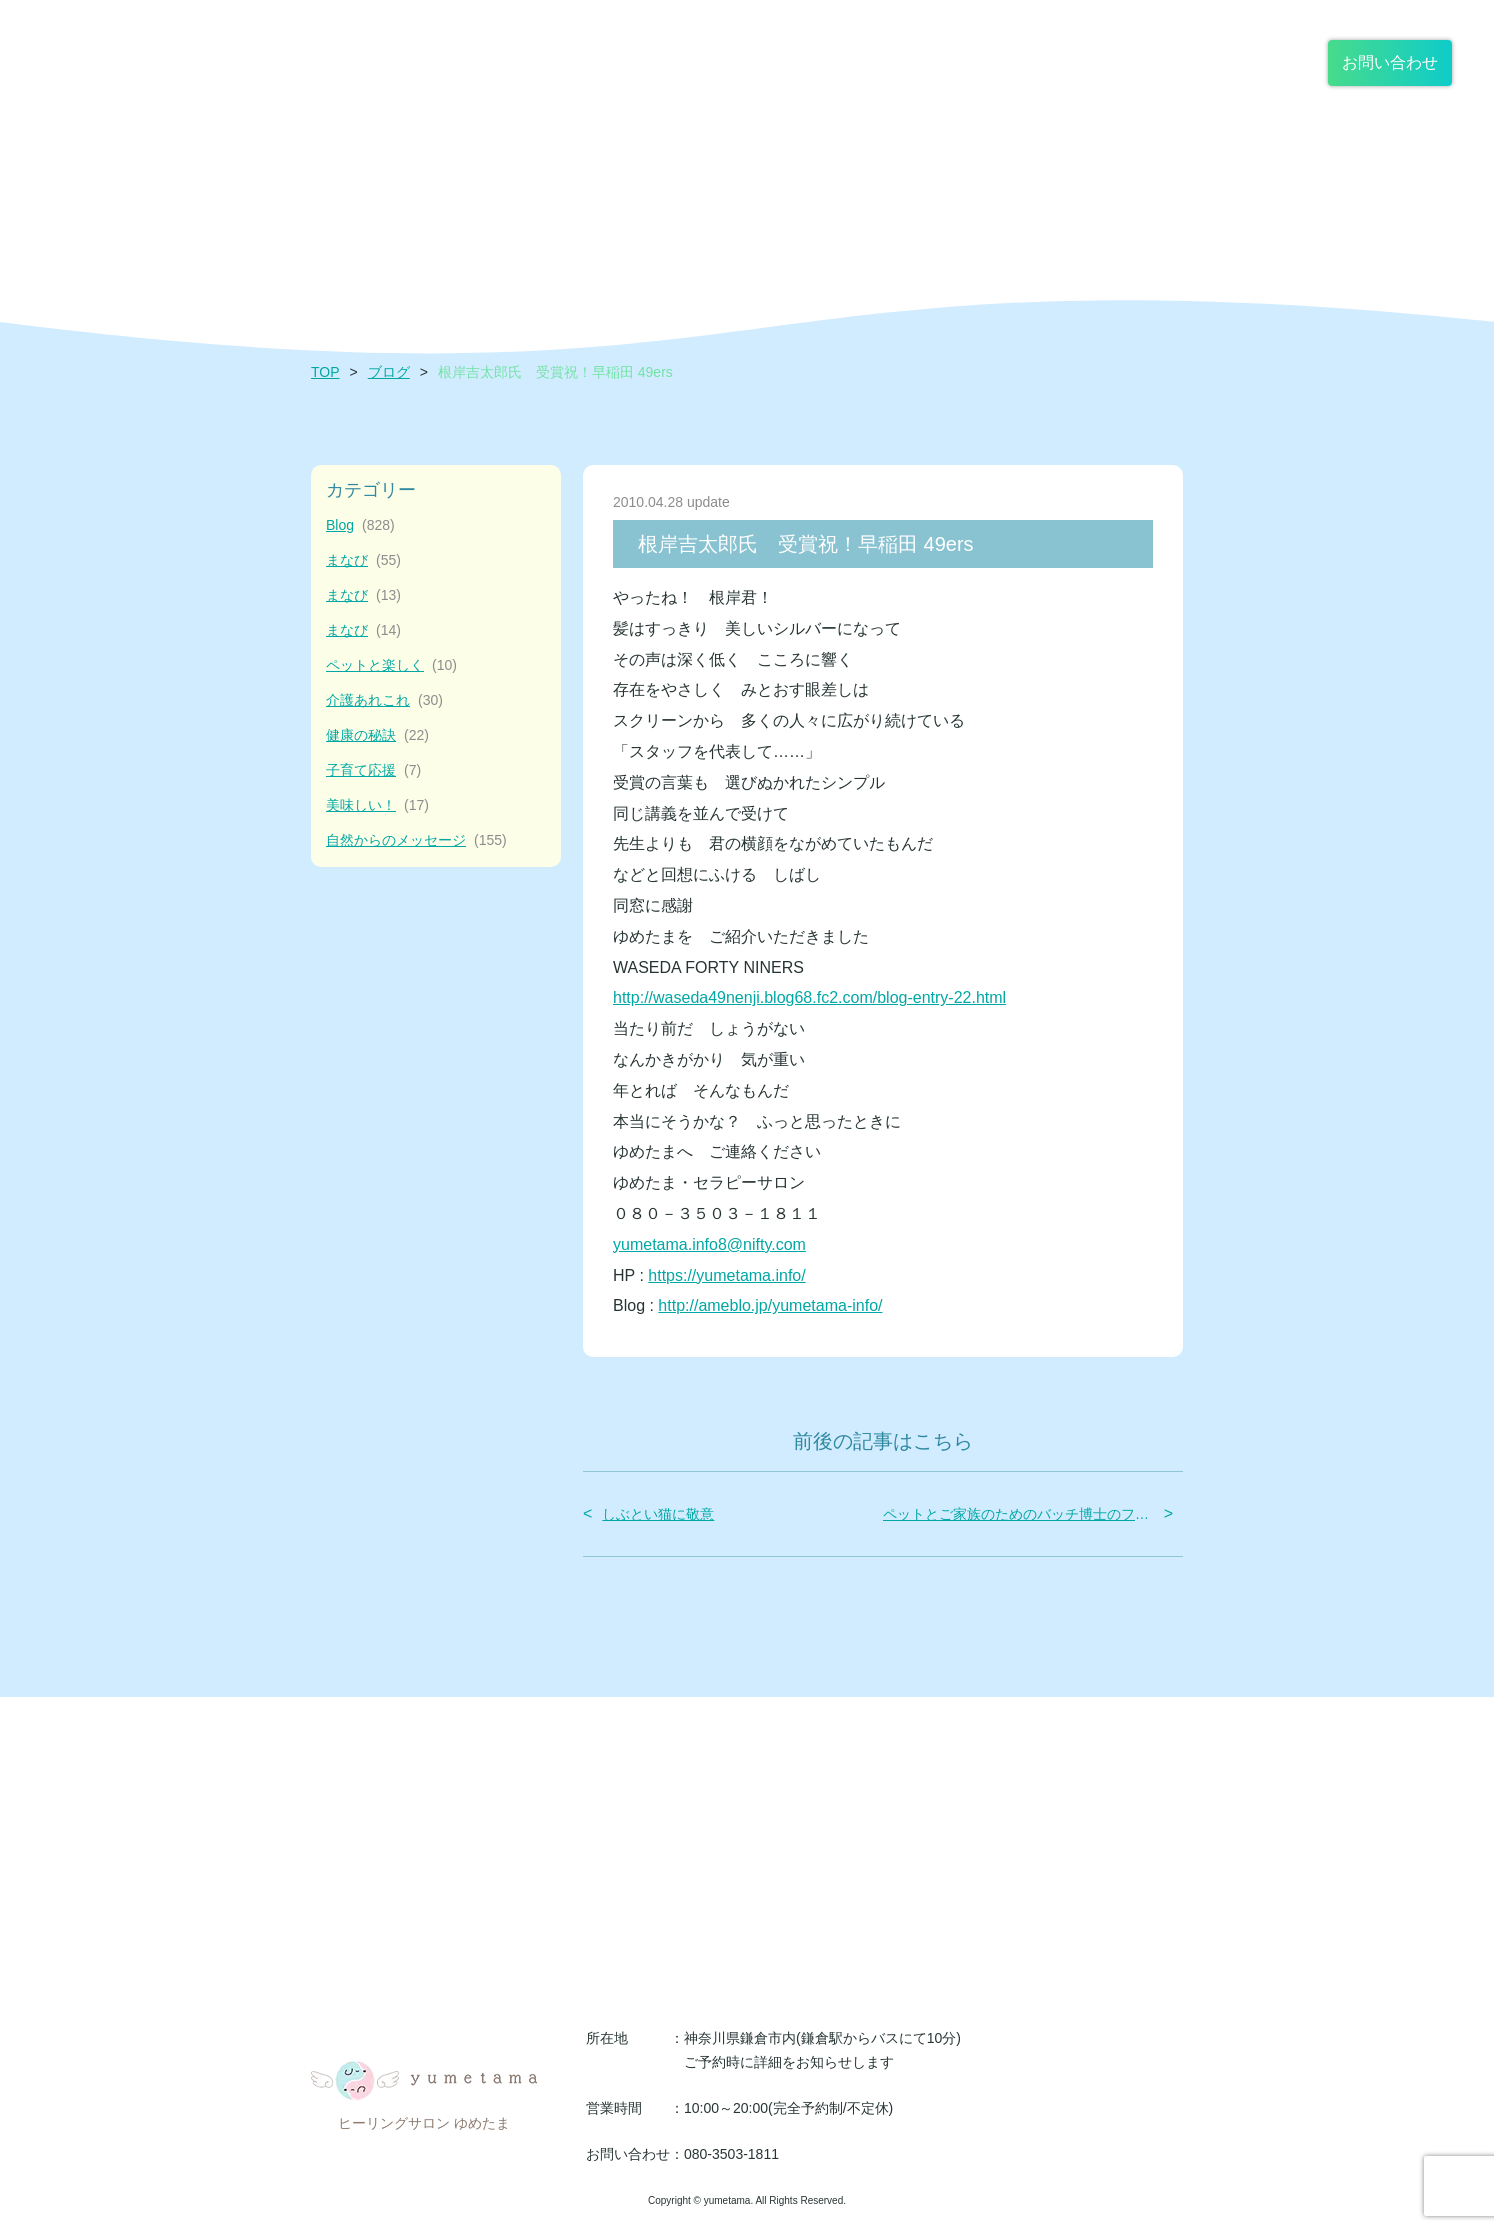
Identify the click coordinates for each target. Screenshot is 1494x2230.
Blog (360, 525)
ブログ (389, 372)
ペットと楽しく (391, 665)
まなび (363, 560)
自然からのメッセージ (416, 840)
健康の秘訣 (377, 735)
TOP (325, 372)
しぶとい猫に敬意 (658, 1514)
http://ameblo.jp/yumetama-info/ (770, 1305)
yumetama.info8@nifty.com (709, 1244)
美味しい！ (377, 805)
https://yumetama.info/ (726, 1275)
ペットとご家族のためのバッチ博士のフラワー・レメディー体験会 (1018, 1514)
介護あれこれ (384, 700)
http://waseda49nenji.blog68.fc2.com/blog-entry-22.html (809, 997)
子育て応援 (373, 770)
